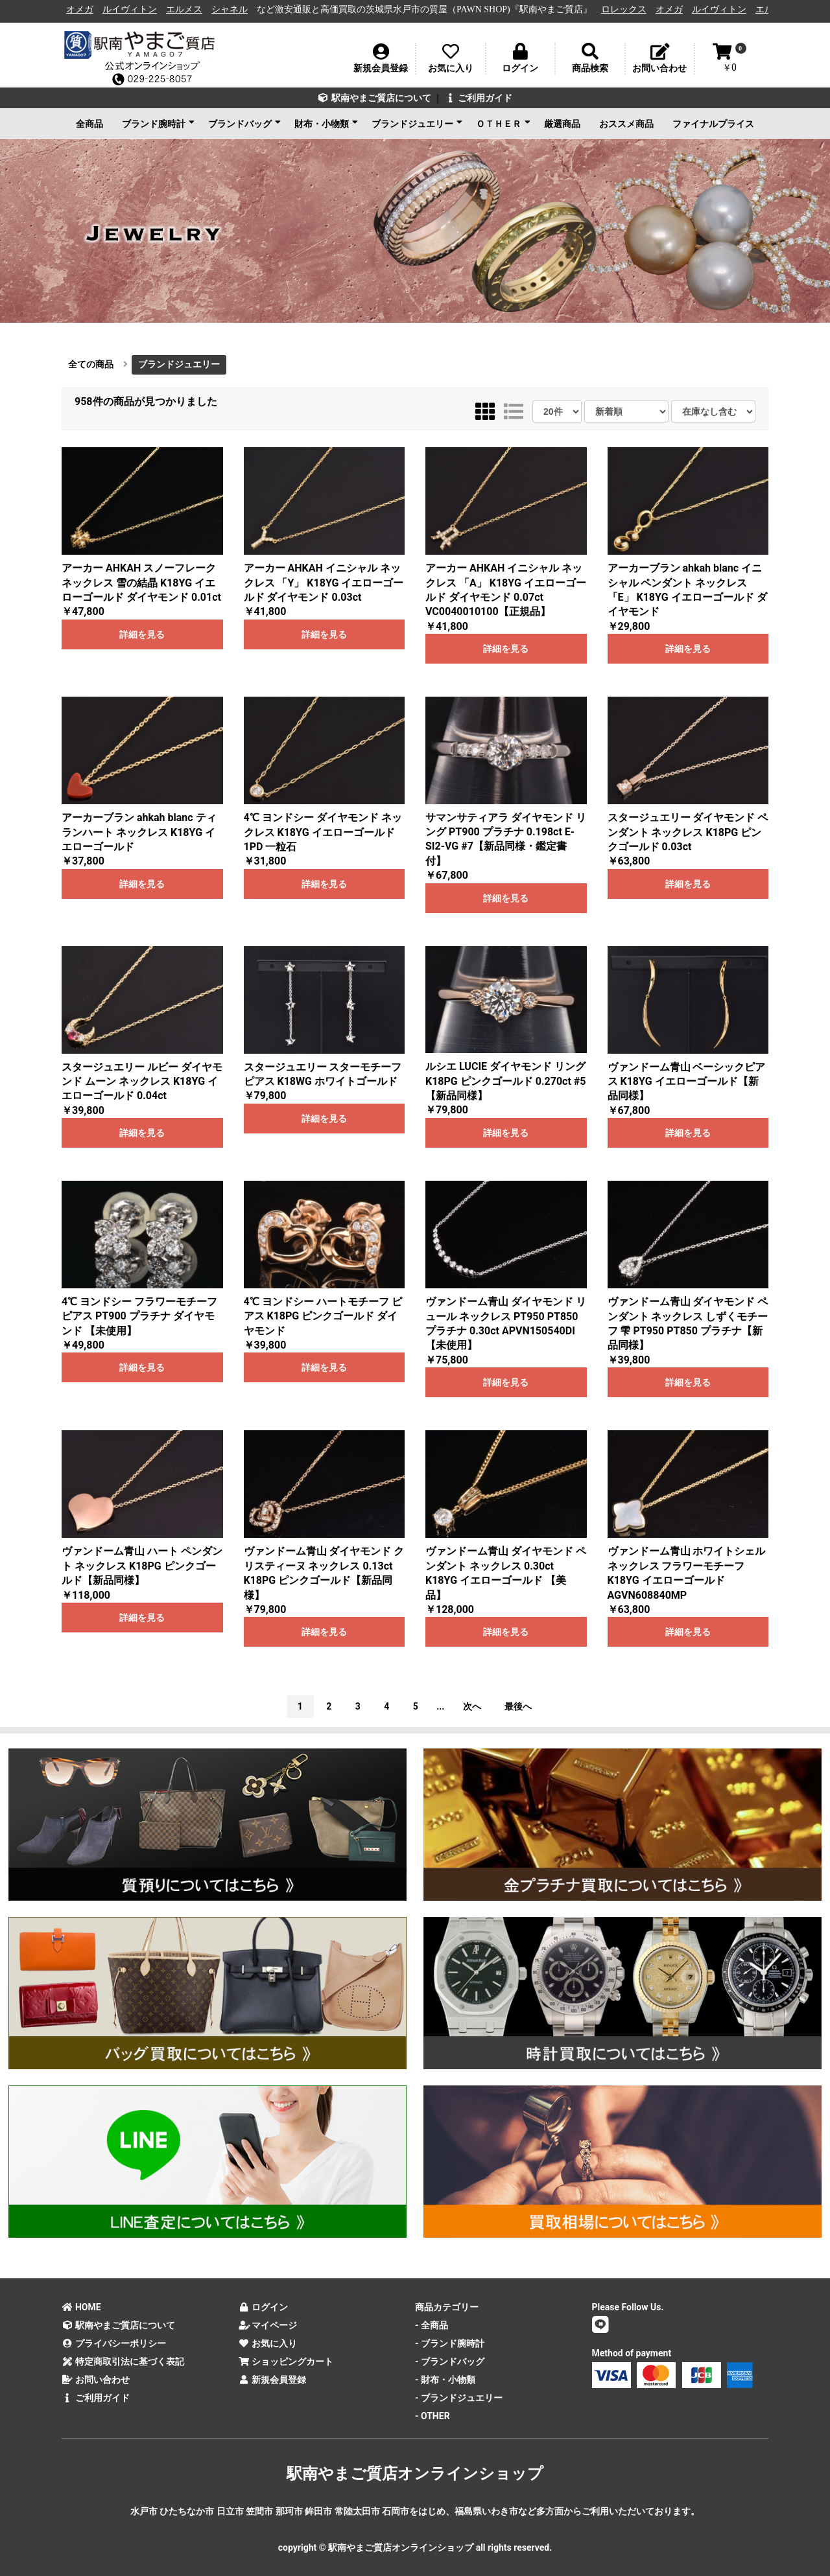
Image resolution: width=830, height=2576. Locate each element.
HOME (81, 2307)
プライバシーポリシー (114, 2343)
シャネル (235, 9)
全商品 (89, 124)
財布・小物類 (326, 123)
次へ (472, 1706)
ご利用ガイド (478, 98)
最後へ (518, 1706)
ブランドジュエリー (417, 123)
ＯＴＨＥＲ (503, 123)
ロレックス (629, 9)
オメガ (85, 9)
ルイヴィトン (135, 9)
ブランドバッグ (244, 123)
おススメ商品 (626, 124)
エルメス (190, 9)
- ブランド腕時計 (449, 2343)
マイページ (268, 2325)
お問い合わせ (96, 2379)
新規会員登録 (273, 2379)
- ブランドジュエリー (459, 2398)
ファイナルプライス (713, 124)
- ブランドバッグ (449, 2361)
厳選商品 (562, 124)
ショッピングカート (286, 2361)
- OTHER (432, 2416)
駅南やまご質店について (374, 98)
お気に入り (268, 2343)
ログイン (264, 2307)
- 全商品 (431, 2325)
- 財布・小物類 (445, 2379)
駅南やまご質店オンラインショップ (415, 2474)
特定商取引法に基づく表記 (123, 2361)
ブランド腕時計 (158, 123)
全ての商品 (90, 364)
